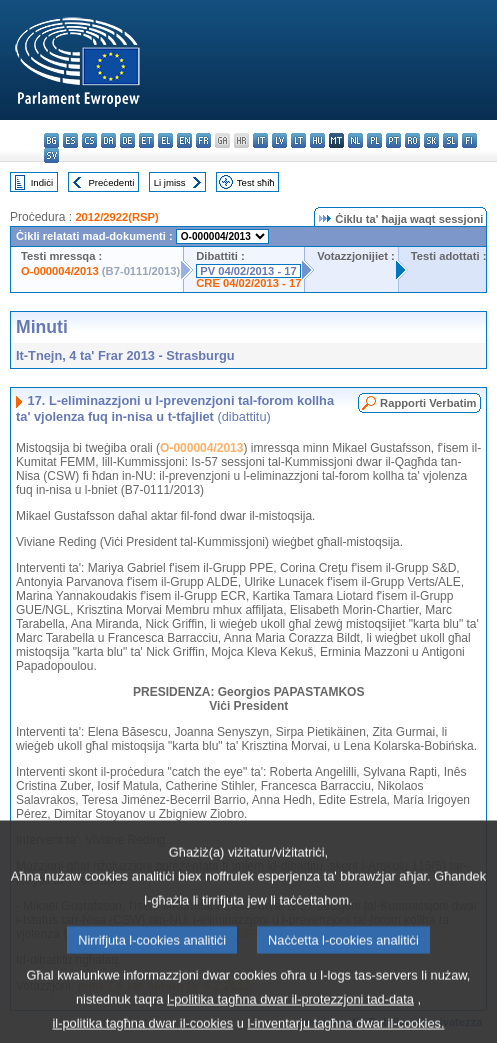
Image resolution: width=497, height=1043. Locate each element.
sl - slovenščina (450, 140)
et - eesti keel (146, 140)
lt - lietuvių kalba (298, 140)
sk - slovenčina (431, 140)
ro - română (412, 140)
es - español (70, 140)
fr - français (203, 140)
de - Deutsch (127, 140)
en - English (184, 140)
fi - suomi (469, 140)
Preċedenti (111, 182)
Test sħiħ (256, 182)
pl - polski (374, 140)
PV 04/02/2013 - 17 (248, 271)
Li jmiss (170, 182)
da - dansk (108, 140)
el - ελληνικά (165, 140)
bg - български (51, 140)
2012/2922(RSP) (116, 217)
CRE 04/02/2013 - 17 (248, 283)
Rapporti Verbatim (428, 403)
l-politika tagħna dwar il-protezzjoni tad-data (290, 1013)
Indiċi (42, 182)
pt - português (393, 140)
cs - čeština (89, 140)
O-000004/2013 (60, 271)
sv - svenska (51, 155)
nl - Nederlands (355, 140)
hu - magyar (317, 140)
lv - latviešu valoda (279, 140)
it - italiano (260, 140)
